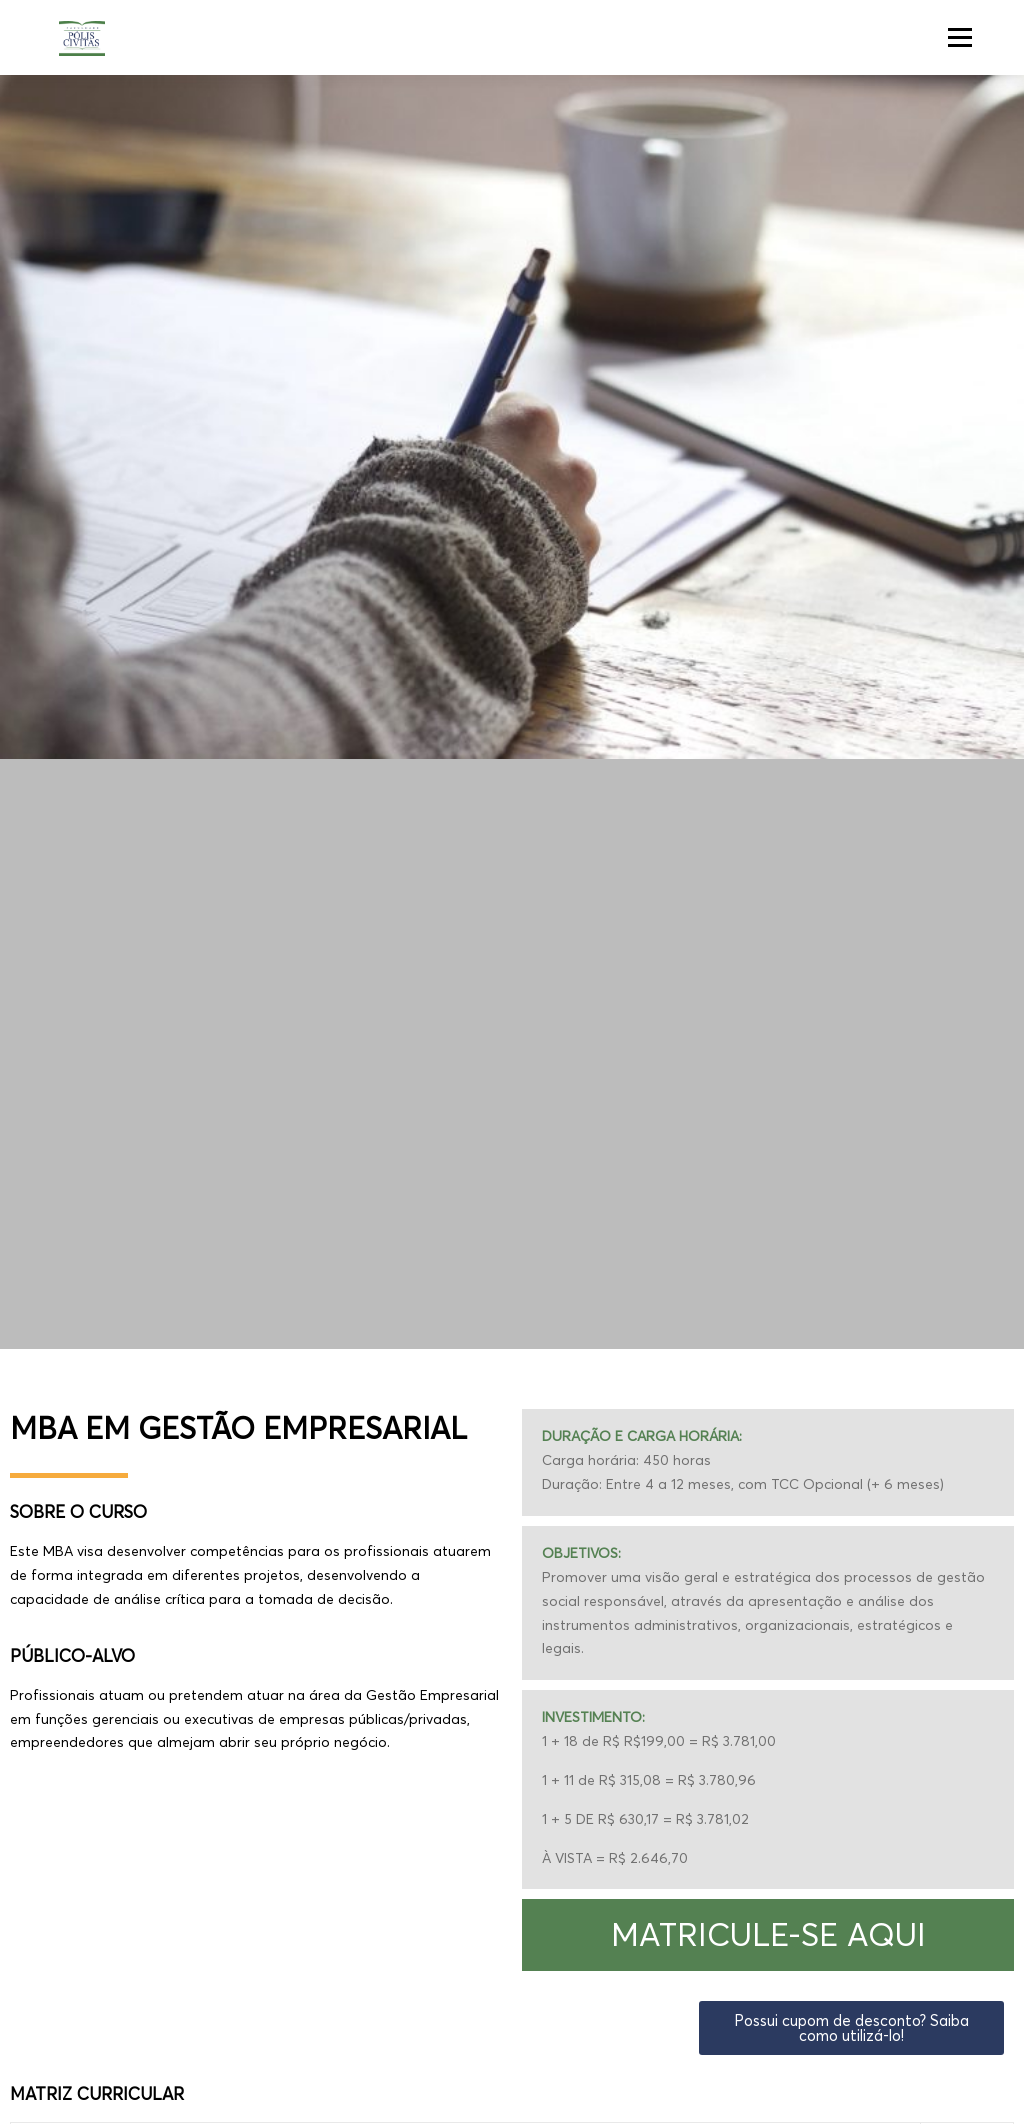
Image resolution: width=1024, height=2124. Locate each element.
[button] (768, 1935)
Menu (959, 37)
